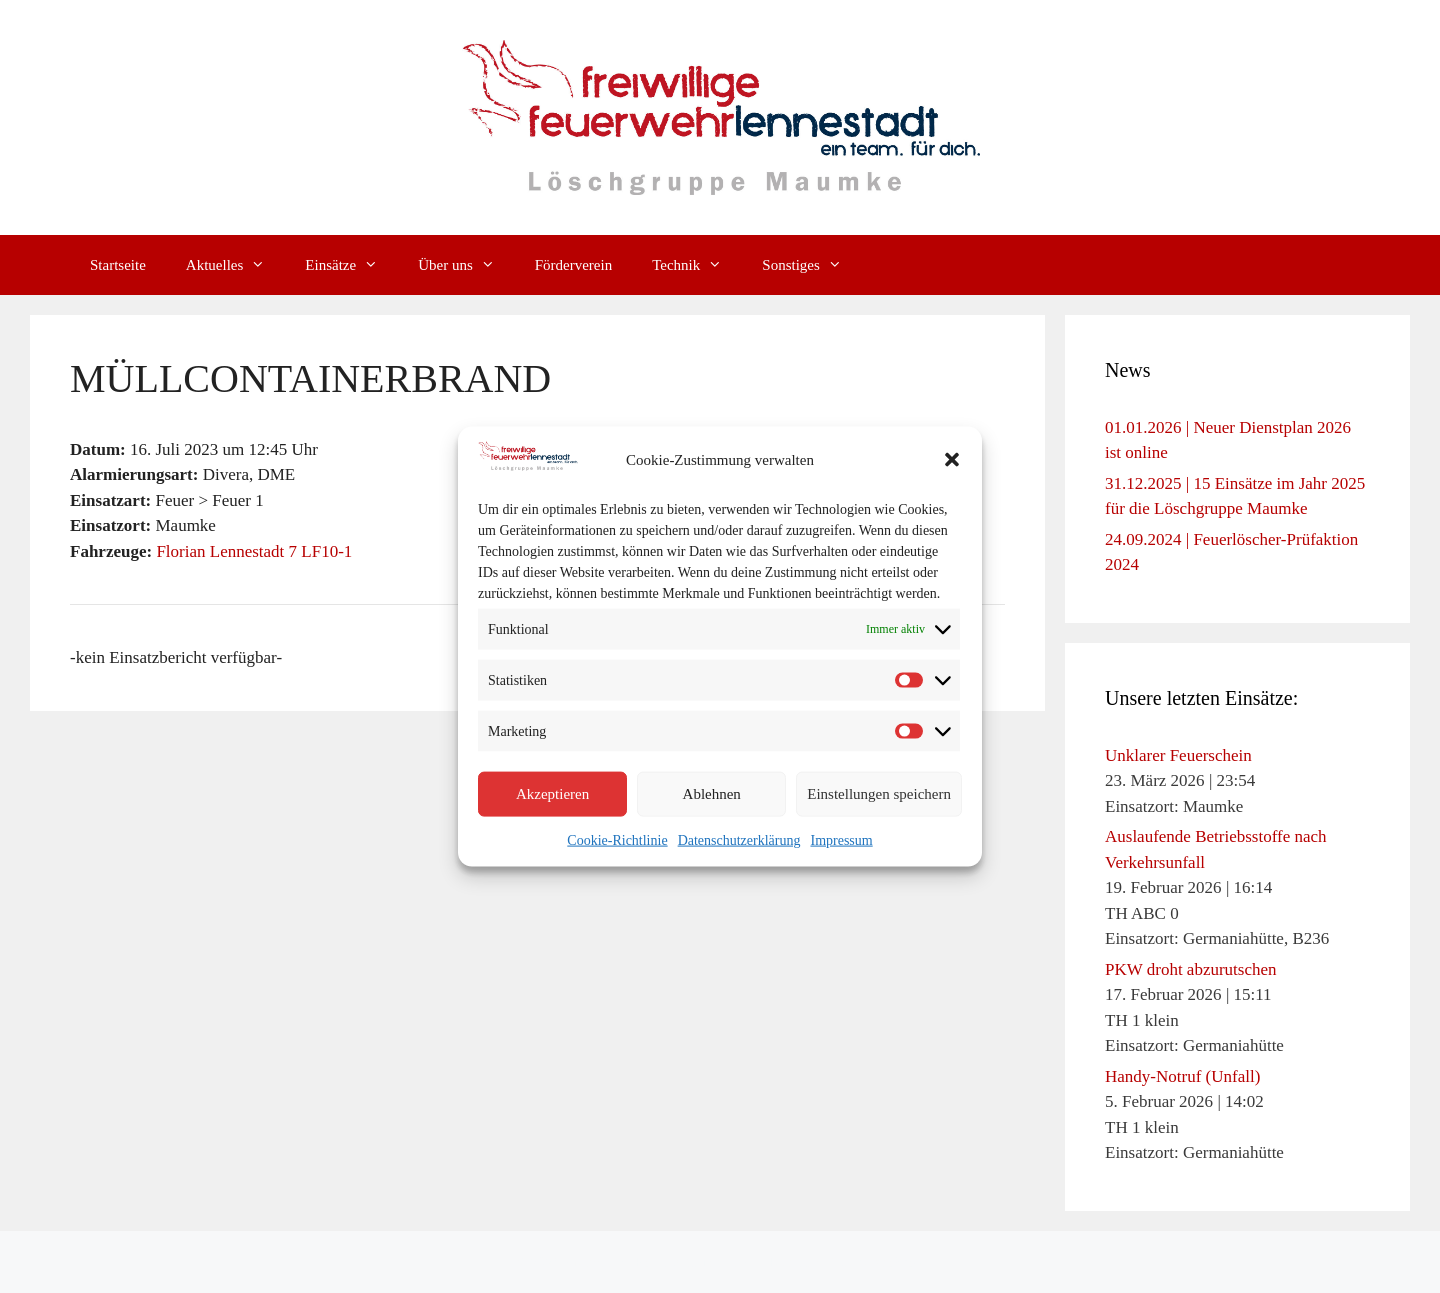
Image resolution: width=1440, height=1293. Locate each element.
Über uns (466, 265)
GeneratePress (882, 1262)
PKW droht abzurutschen (1191, 969)
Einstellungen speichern (879, 794)
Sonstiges (812, 265)
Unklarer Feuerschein (1178, 755)
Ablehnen (712, 794)
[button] (952, 460)
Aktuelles (236, 265)
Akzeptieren (552, 794)
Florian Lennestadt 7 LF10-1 (254, 551)
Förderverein (573, 265)
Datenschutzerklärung (739, 839)
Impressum (841, 839)
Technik (697, 265)
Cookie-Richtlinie (617, 839)
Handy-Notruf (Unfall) (1182, 1076)
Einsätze (351, 265)
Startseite (118, 265)
